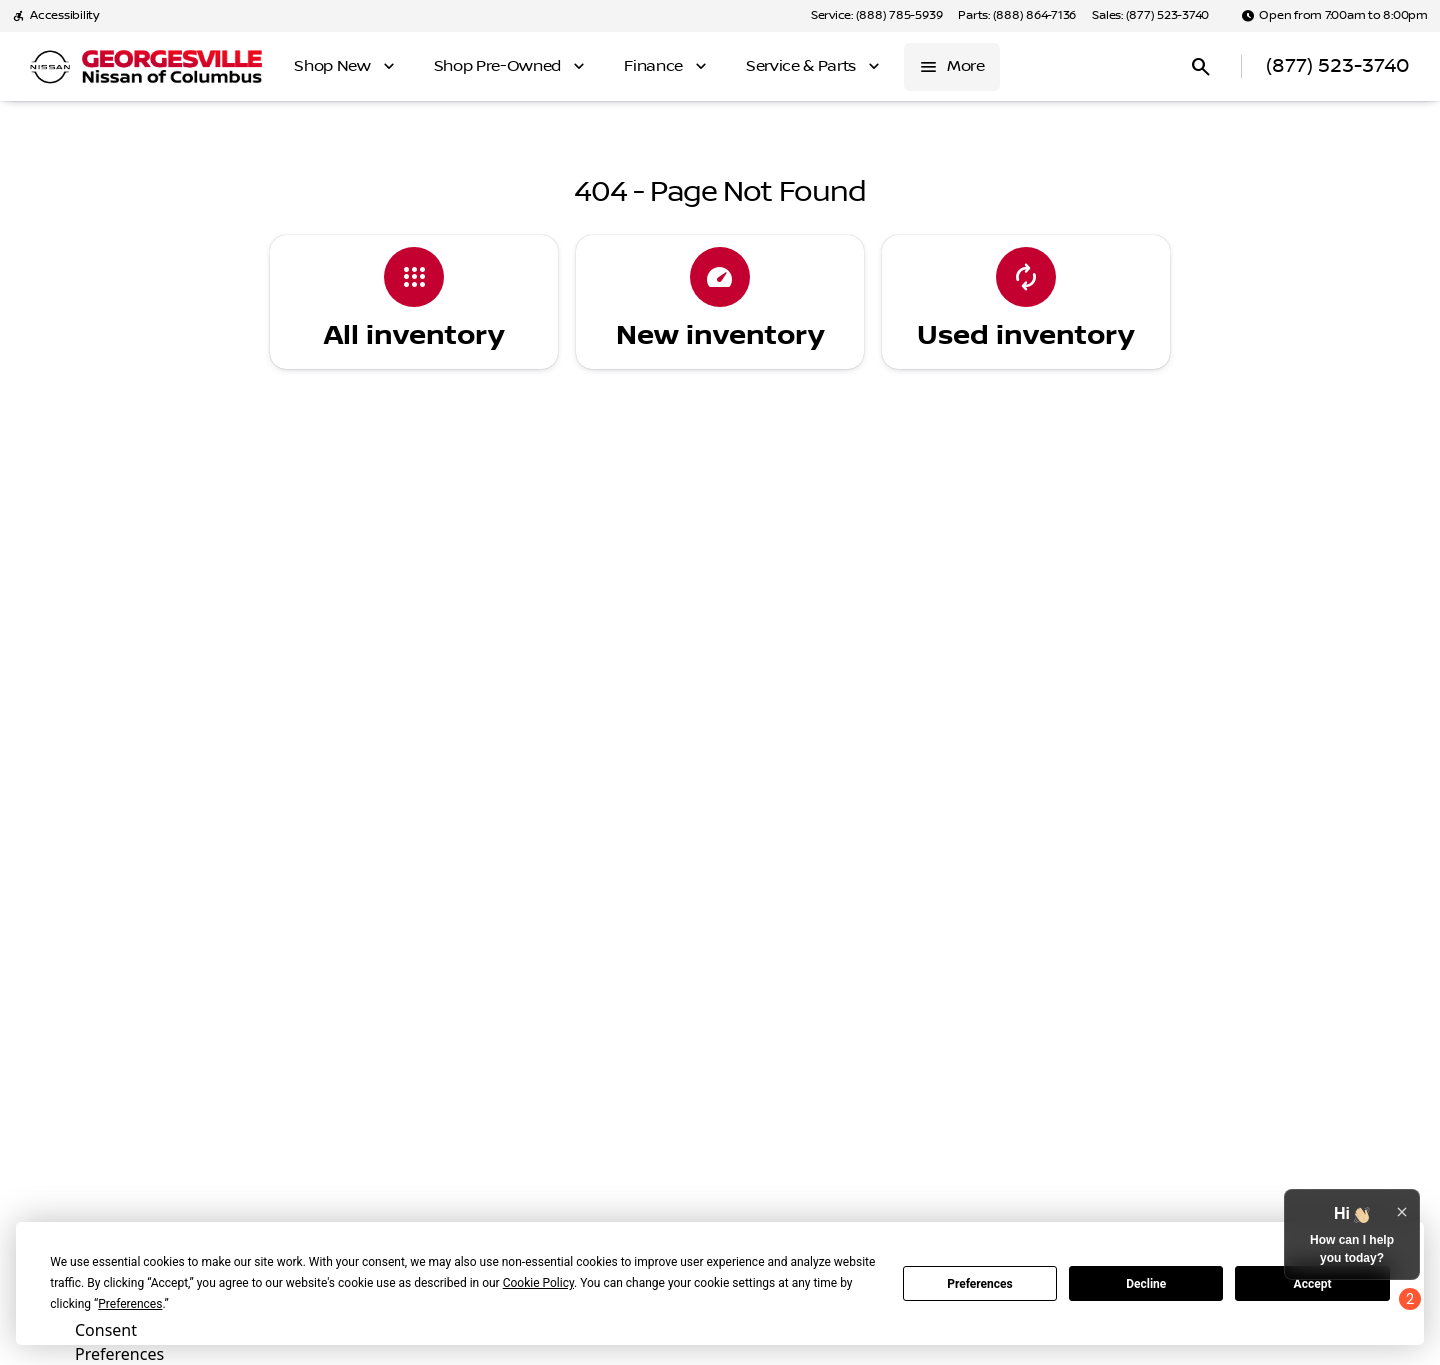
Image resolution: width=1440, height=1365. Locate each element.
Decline (1146, 1284)
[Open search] (1201, 67)
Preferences (980, 1284)
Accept (1313, 1284)
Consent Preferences (119, 1339)
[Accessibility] (55, 16)
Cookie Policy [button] (538, 1283)
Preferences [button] (130, 1304)
